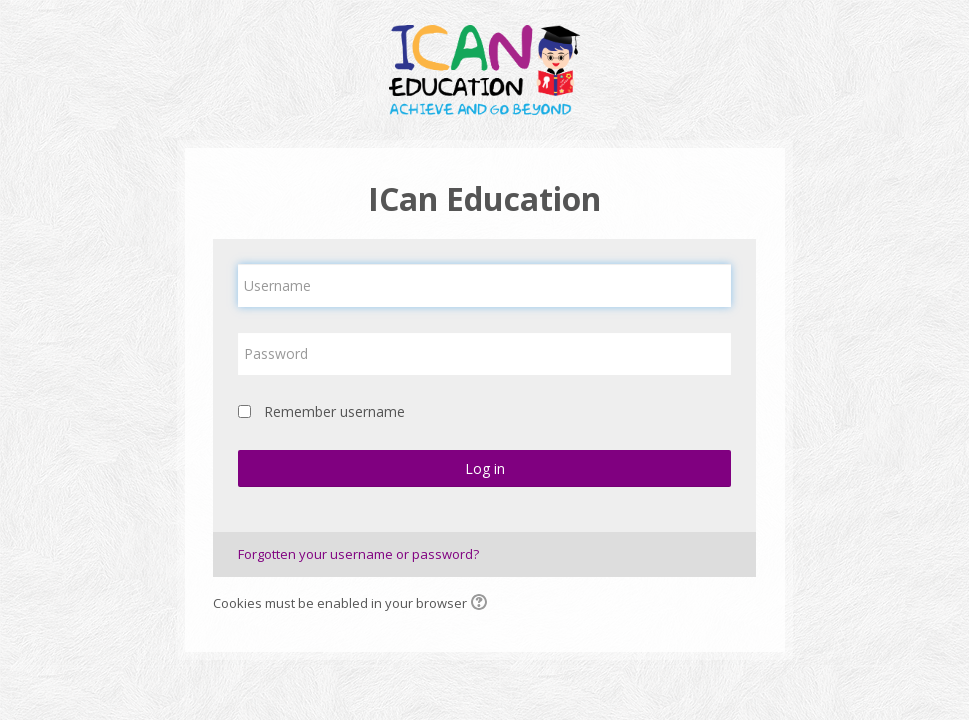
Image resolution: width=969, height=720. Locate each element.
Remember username (334, 411)
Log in (485, 468)
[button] (482, 604)
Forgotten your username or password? (358, 554)
